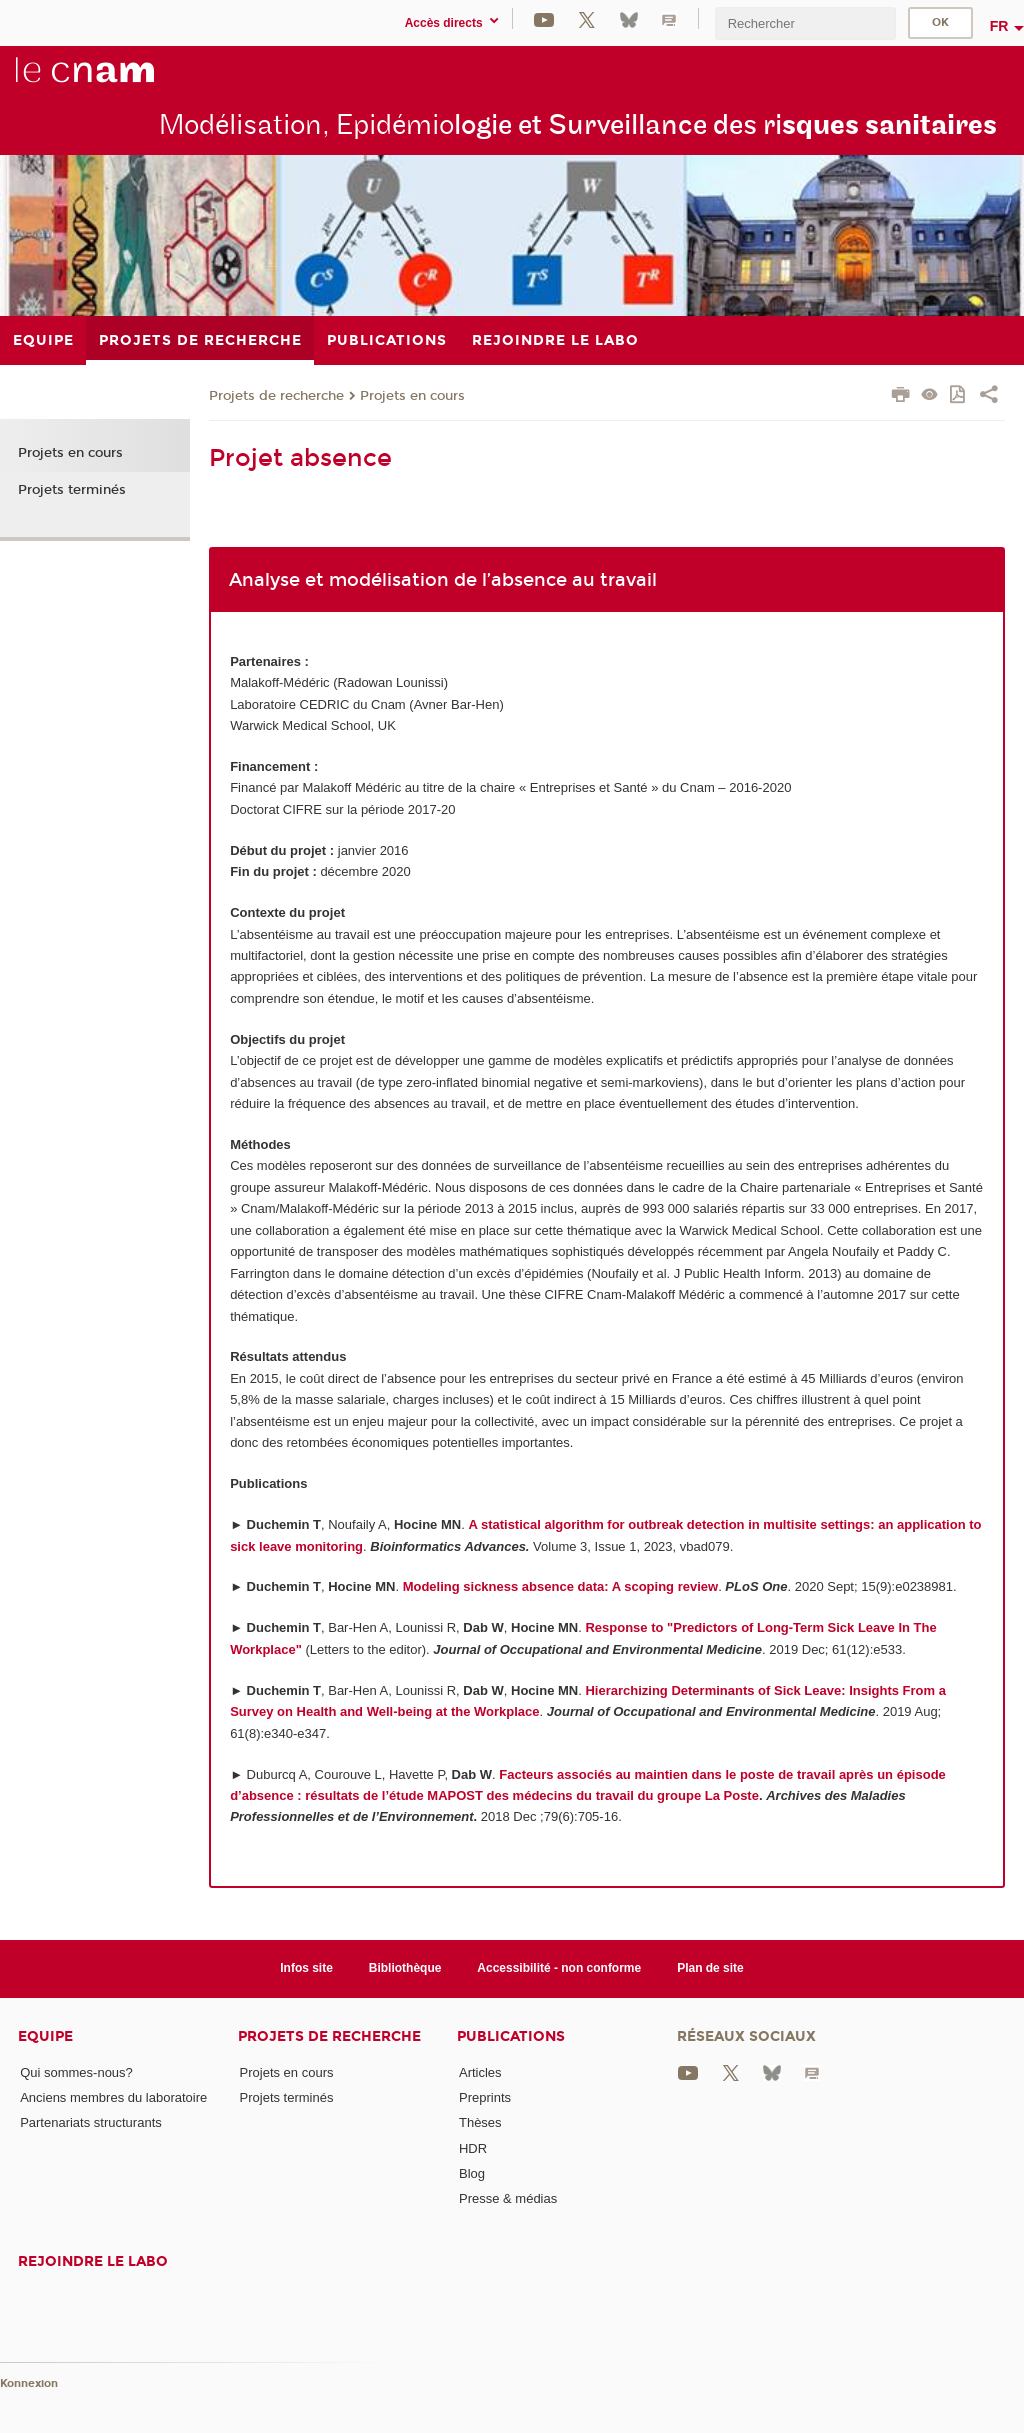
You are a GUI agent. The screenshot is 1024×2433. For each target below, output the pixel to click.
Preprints (485, 2097)
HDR (473, 2148)
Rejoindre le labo (93, 2261)
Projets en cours (412, 396)
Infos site (306, 1968)
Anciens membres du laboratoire (113, 2097)
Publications (511, 2036)
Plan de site (710, 1968)
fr (999, 26)
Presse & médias (508, 2198)
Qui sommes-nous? (76, 2072)
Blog (472, 2173)
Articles (480, 2072)
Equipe (45, 2036)
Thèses (480, 2122)
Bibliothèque (405, 1968)
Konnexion (29, 2383)
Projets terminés (72, 490)
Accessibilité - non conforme (559, 1968)
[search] (805, 23)
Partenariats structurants (91, 2122)
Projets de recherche (276, 396)
